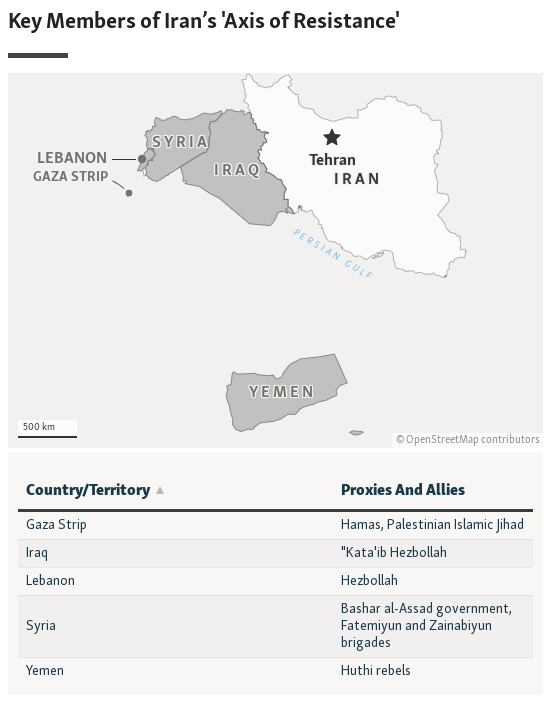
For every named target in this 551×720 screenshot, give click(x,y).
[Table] (275, 573)
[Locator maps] (275, 228)
